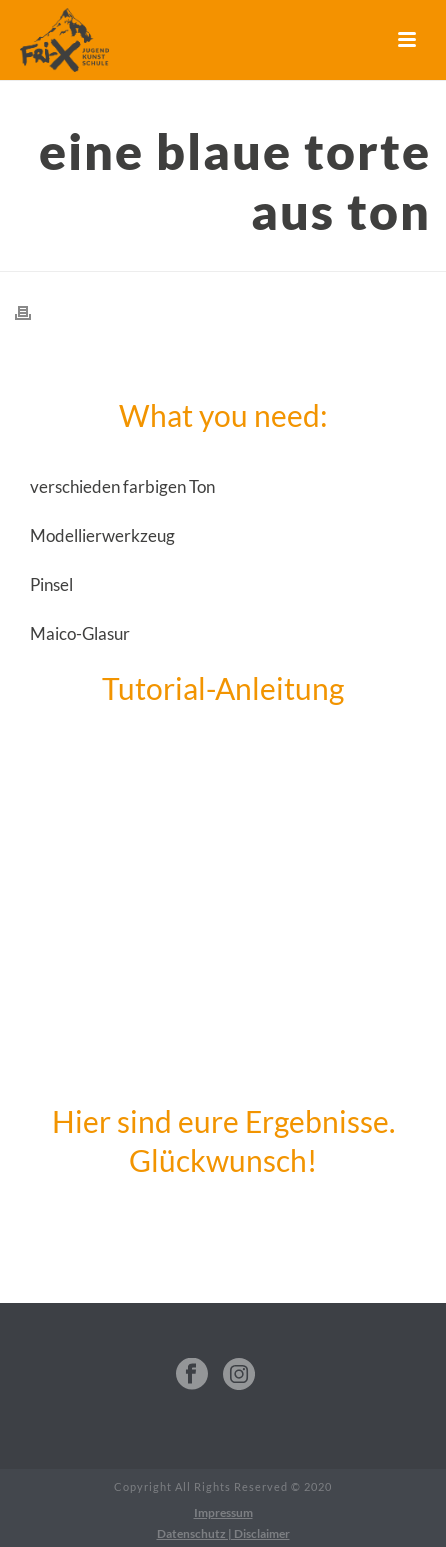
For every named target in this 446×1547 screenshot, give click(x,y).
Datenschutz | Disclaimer (223, 1533)
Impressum (223, 1512)
